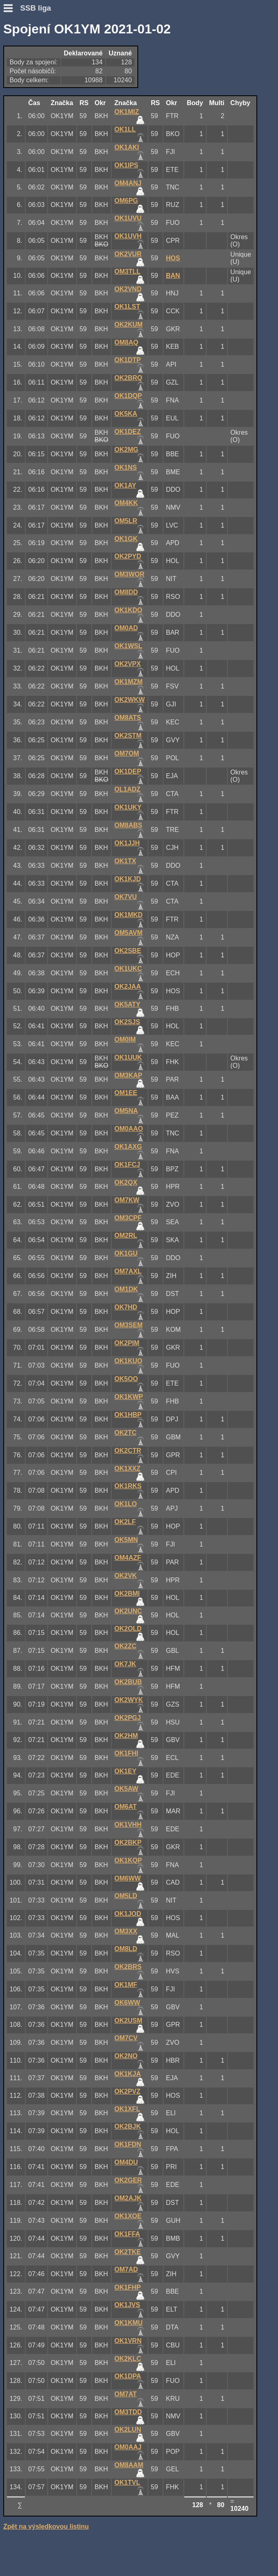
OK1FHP (128, 2287)
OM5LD (126, 1895)
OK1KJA (128, 2073)
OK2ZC (126, 1646)
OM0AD (126, 628)
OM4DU (126, 2162)
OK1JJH (127, 843)
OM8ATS (128, 717)
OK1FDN (128, 2144)
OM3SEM (129, 1325)
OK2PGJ (128, 1717)
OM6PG (126, 200)
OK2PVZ (128, 2091)
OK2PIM (127, 1343)
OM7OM (127, 753)
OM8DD (126, 592)
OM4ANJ (128, 183)
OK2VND (128, 289)
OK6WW (127, 2002)
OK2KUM (129, 324)
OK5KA (126, 413)
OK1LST (127, 306)
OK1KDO (128, 610)
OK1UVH (128, 236)
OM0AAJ (128, 2447)
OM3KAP (128, 1075)
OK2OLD (128, 1628)
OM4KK (126, 502)
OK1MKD (129, 914)
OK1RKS (128, 1486)
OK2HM (126, 1735)
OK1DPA (128, 2376)
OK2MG (127, 449)
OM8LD (126, 1948)
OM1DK (126, 1289)
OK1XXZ (128, 1468)
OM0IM (125, 1039)
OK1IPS (127, 165)
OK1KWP (129, 1396)
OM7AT (126, 2394)
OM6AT (126, 1806)
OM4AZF (128, 1557)
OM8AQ (127, 342)
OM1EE (126, 1092)
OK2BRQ (128, 377)
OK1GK (126, 538)
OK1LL (125, 129)
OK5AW (127, 1788)
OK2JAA (128, 986)
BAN (173, 275)
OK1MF (126, 1984)
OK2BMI (127, 1593)
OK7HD (126, 1307)
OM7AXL (128, 1271)
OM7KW (127, 1200)
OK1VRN (128, 2340)
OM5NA (126, 1110)
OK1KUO (128, 1360)
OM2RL (126, 1235)
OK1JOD (128, 1913)
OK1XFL (127, 2108)
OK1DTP (128, 359)
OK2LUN (128, 2429)
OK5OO (126, 1378)
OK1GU (126, 1253)
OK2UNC (128, 1611)
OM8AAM (129, 2465)
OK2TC (126, 1432)
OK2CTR (128, 1450)
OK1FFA (127, 2234)
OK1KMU (129, 2322)
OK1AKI (127, 147)
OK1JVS (127, 2304)
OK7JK (125, 1664)
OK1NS (126, 467)
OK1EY (126, 1771)
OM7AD (126, 2269)
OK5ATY (128, 1004)
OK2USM (128, 2020)
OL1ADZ (128, 789)
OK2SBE (128, 950)
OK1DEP (128, 771)
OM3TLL (128, 271)
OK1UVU (128, 218)
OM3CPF (128, 1217)
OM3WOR (130, 574)
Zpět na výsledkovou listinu (46, 2526)
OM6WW (128, 1878)
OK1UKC (128, 968)
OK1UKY (128, 807)
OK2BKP (128, 1842)
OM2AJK (128, 2198)
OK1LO (126, 1503)
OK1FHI (127, 1753)
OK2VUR (128, 254)
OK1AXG (128, 1146)
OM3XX (126, 1931)
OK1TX (125, 861)
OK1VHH (128, 1824)
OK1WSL (128, 645)
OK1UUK (128, 1057)
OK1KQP (128, 1860)
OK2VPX (128, 663)
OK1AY (126, 485)
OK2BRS (128, 1966)
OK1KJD (128, 879)
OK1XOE (128, 2216)
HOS (173, 258)
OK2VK (126, 1575)
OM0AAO (129, 1128)
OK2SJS (127, 1022)
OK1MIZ (127, 111)
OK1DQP (128, 395)
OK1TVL (127, 2482)
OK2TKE (128, 2251)
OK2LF (125, 1521)
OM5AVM (129, 932)
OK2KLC (128, 2358)
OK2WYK (129, 1699)
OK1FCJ (127, 1164)
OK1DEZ (128, 431)
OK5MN (126, 1539)
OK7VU (126, 896)
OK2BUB (128, 1681)
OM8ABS (128, 825)
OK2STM (128, 735)
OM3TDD (128, 2412)
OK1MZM (129, 681)
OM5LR (126, 520)
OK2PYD (128, 556)
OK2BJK (128, 2126)
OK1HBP (128, 1414)
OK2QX (126, 1182)
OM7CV (126, 2038)
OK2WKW (130, 699)
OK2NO (126, 2055)
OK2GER (128, 2180)
